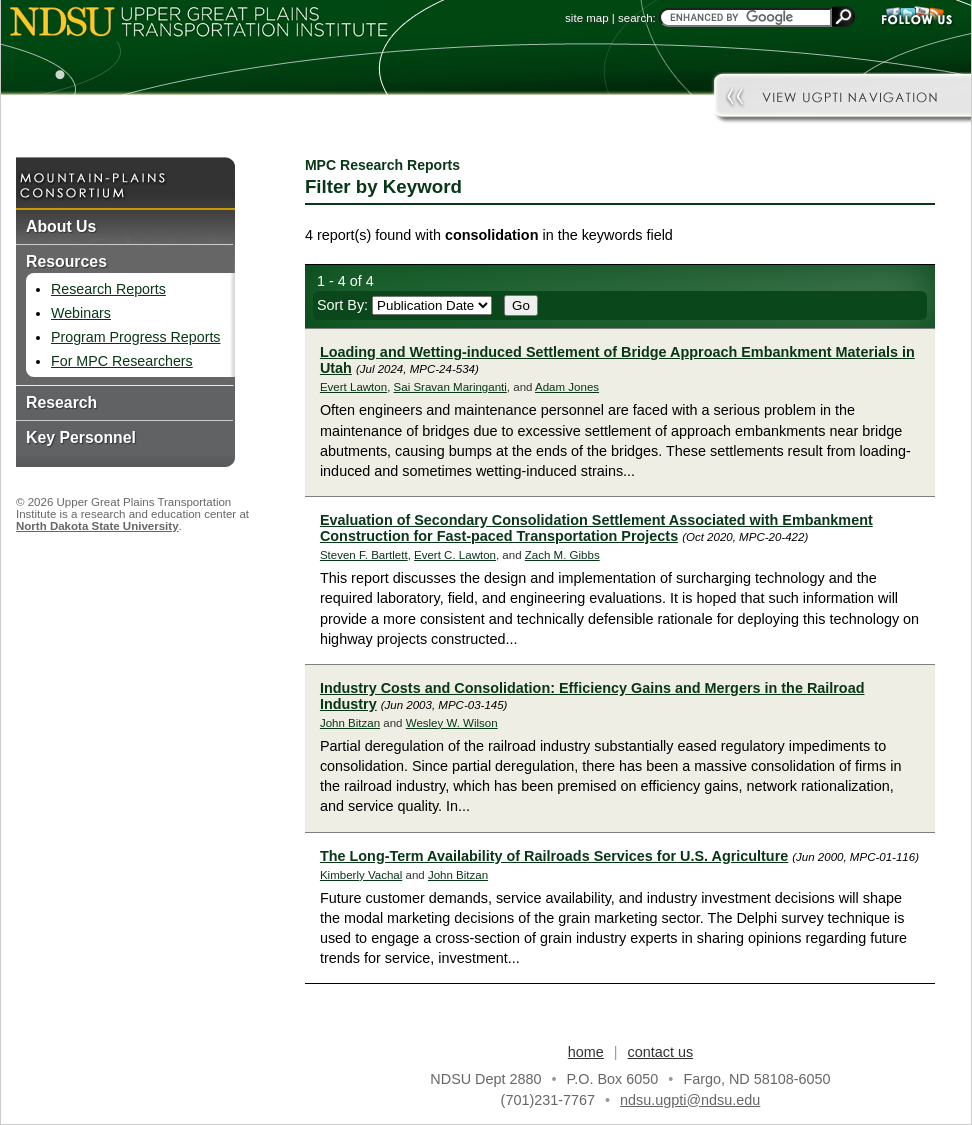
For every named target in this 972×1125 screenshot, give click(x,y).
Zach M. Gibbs (562, 555)
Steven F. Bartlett (364, 555)
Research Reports (108, 289)
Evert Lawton (353, 387)
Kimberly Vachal (361, 875)
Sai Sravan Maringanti (450, 387)
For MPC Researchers (122, 361)
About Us (61, 226)
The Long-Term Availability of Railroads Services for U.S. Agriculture (554, 856)
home (586, 1052)
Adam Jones (567, 387)
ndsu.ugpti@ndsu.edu (690, 1100)
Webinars (81, 313)
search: (637, 18)
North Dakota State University (97, 526)
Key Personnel (81, 437)
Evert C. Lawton (455, 555)
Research (61, 402)
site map (587, 18)
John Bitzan (350, 723)
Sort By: (404, 305)
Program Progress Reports (135, 337)
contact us (661, 1052)
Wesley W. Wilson (452, 723)
